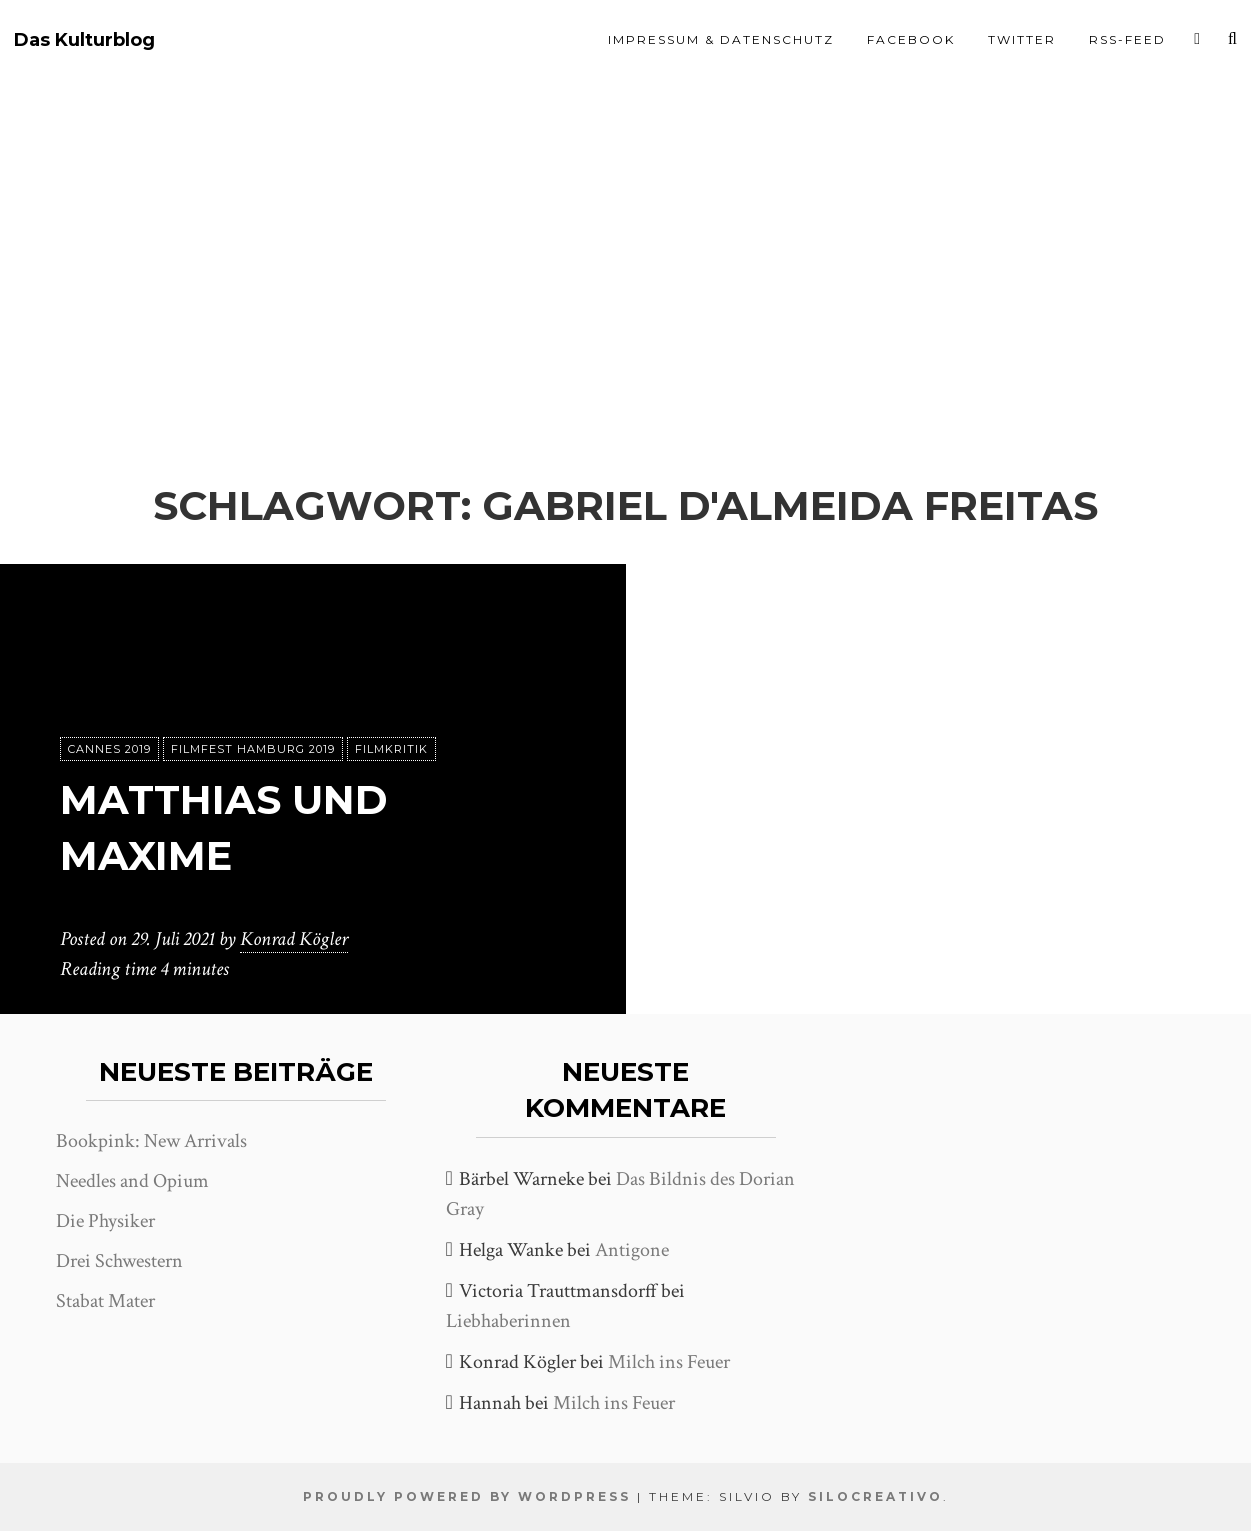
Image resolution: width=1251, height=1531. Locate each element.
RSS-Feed (1127, 39)
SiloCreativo (875, 1496)
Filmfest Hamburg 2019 (253, 749)
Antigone (632, 1250)
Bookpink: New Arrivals (151, 1141)
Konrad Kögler (294, 939)
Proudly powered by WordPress (467, 1496)
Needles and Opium (132, 1181)
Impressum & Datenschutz (721, 39)
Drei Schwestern (119, 1261)
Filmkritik (391, 749)
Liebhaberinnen (508, 1321)
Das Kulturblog (84, 40)
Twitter (1022, 39)
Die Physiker (105, 1221)
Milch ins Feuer (669, 1362)
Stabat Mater (105, 1301)
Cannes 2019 (109, 749)
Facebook (911, 39)
